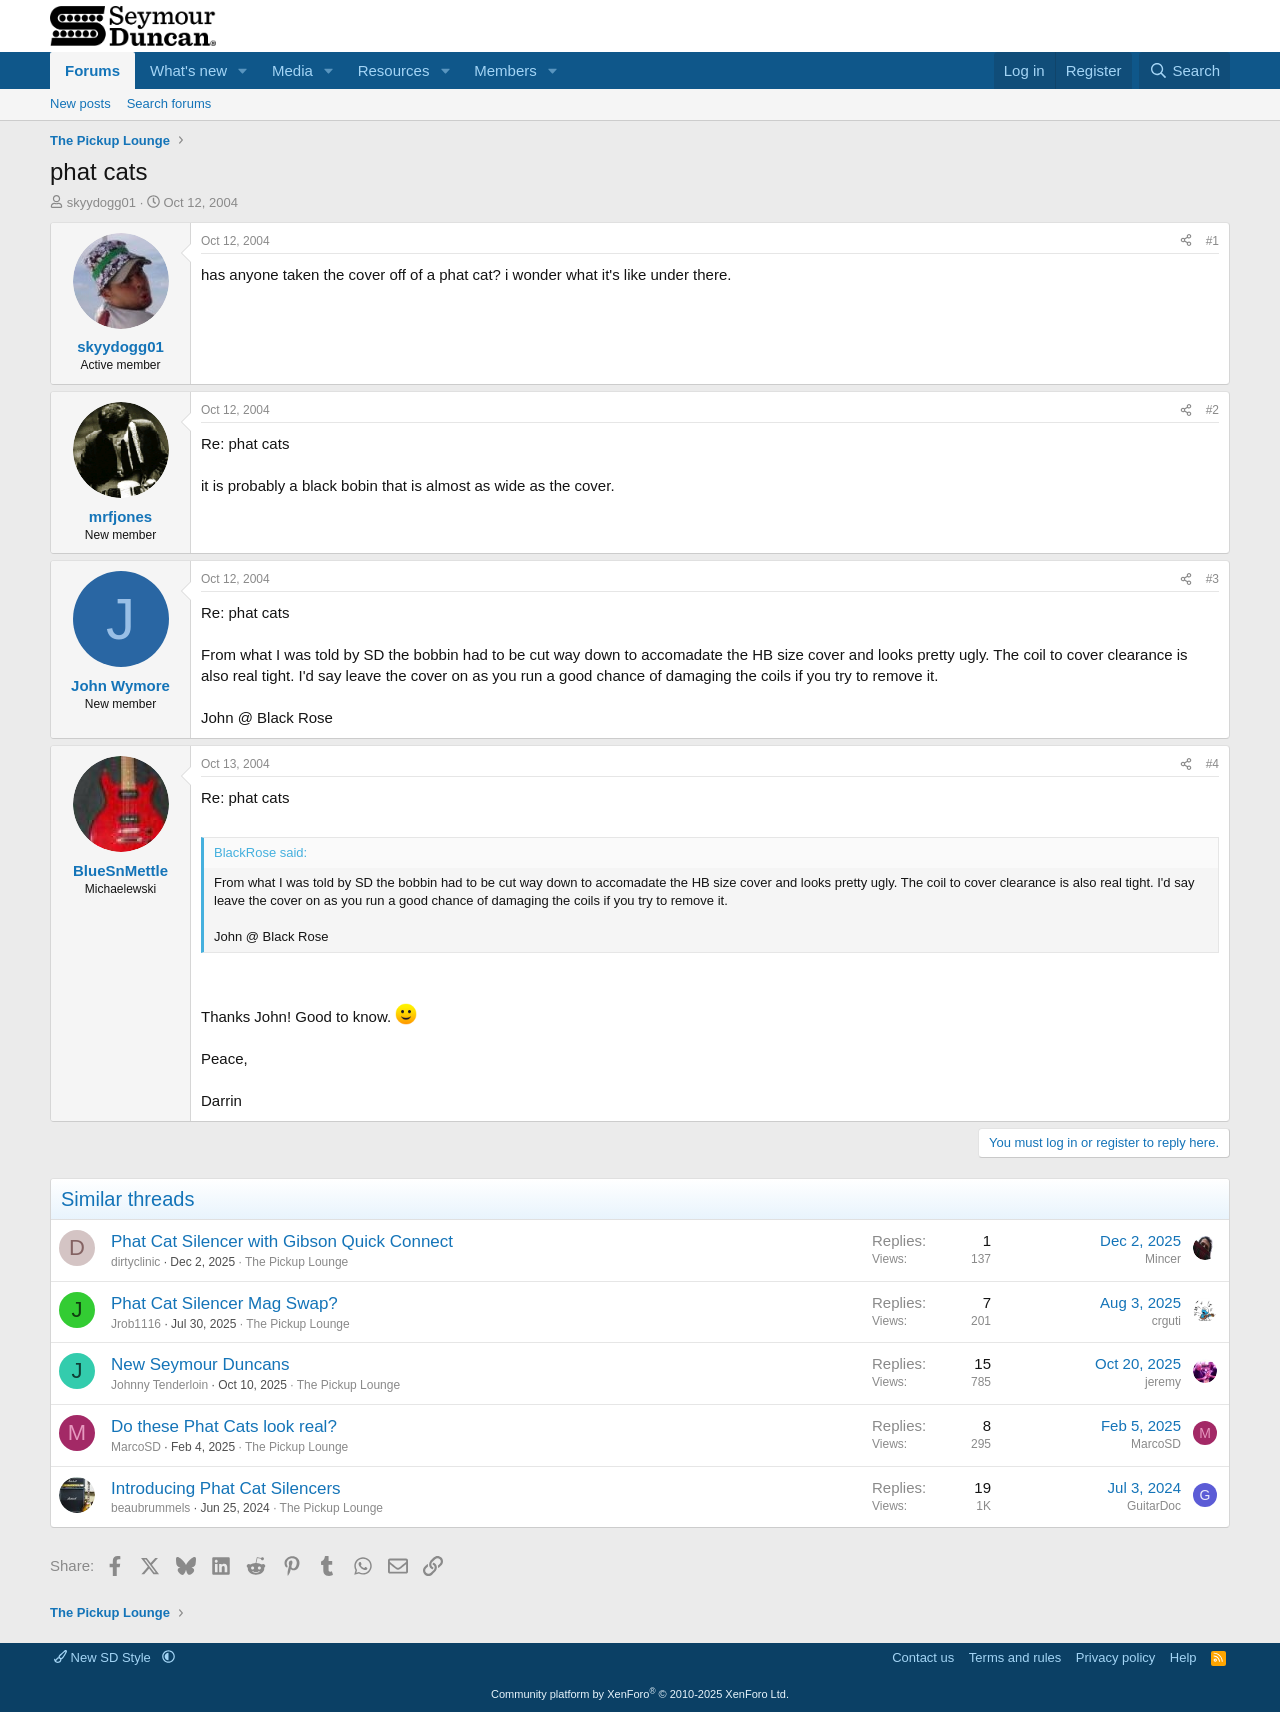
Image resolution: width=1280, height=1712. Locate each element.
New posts (80, 103)
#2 (1212, 410)
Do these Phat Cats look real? (224, 1426)
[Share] (1186, 241)
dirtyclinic (135, 1262)
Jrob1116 (136, 1324)
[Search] (1184, 70)
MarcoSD (136, 1447)
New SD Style (104, 1657)
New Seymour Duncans (200, 1364)
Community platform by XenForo (640, 1694)
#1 (1212, 241)
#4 (1212, 764)
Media (292, 70)
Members (505, 70)
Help (1183, 1657)
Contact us (923, 1657)
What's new (188, 70)
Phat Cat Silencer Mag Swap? (224, 1303)
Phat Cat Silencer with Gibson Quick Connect (282, 1241)
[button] (243, 70)
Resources (394, 70)
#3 (1212, 579)
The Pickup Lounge (296, 1262)
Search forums (169, 103)
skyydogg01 (101, 202)
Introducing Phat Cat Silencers (226, 1488)
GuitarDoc (1154, 1506)
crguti (1166, 1321)
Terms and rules (1015, 1657)
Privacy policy (1115, 1657)
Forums (92, 70)
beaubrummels (150, 1508)
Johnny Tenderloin (159, 1385)
